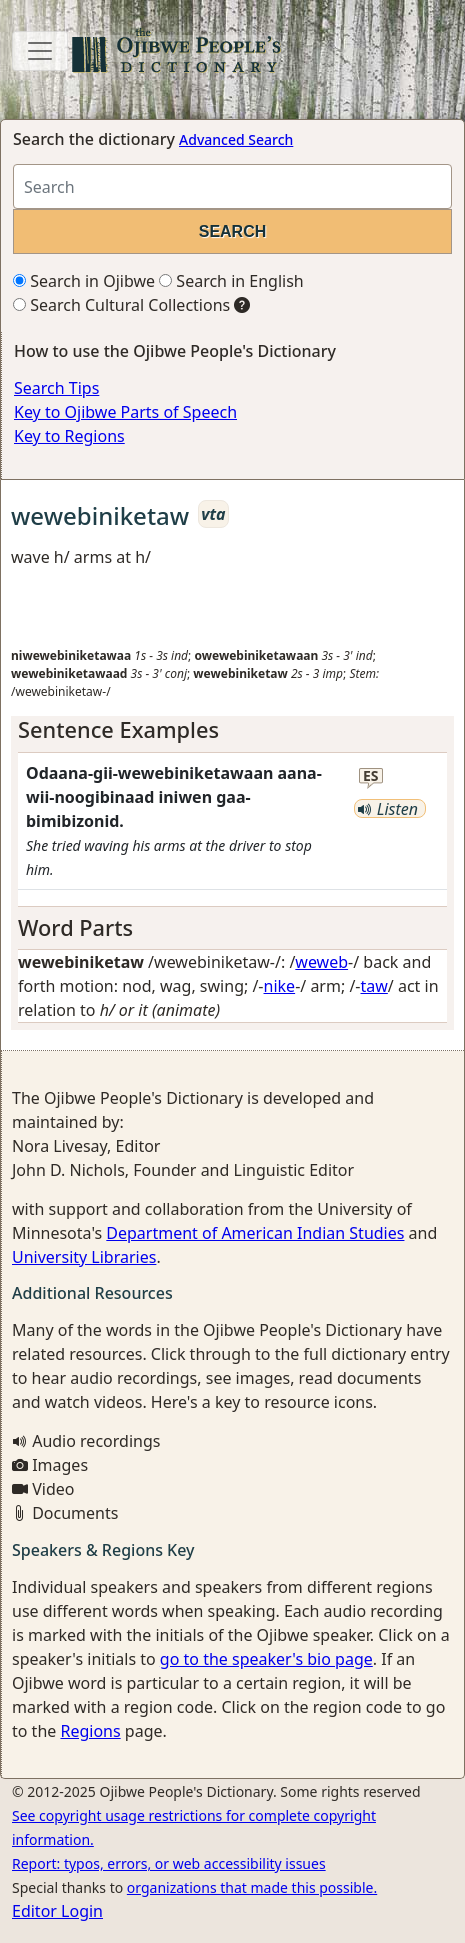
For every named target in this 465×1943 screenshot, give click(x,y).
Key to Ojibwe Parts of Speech (125, 412)
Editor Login (57, 1911)
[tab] (232, 730)
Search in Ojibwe (84, 281)
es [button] (371, 776)
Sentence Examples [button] (118, 729)
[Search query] (232, 186)
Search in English (231, 281)
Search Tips (56, 388)
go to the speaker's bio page (266, 1659)
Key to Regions (69, 436)
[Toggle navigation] (40, 51)
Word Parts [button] (75, 927)
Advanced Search (236, 139)
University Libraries (84, 1257)
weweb (321, 962)
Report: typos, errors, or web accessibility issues (169, 1863)
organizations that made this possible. (252, 1887)
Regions (90, 1731)
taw (374, 986)
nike (280, 986)
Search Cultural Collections (121, 305)
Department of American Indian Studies (255, 1233)
